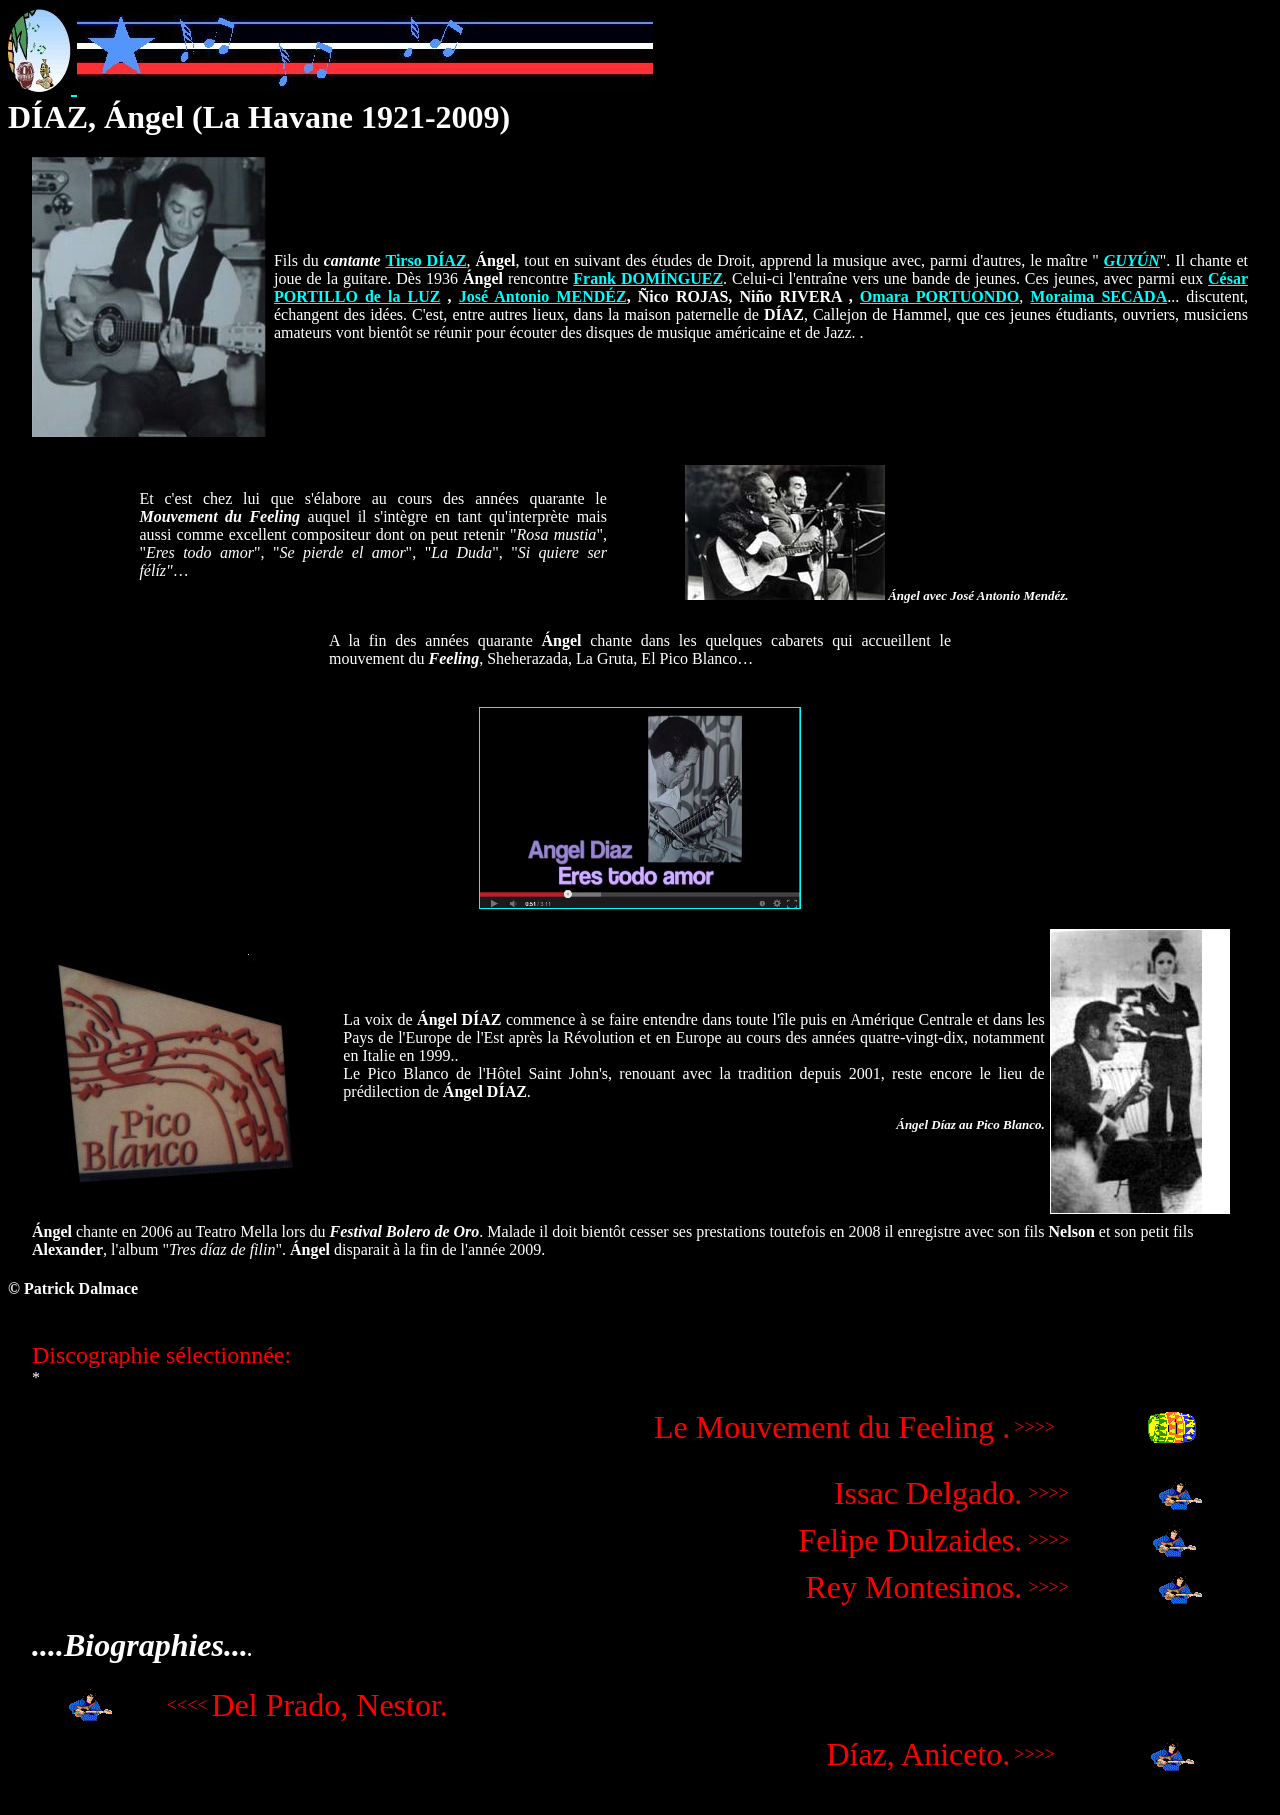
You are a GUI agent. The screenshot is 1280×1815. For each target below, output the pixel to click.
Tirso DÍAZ (426, 260)
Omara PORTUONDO (939, 296)
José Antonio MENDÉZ (543, 296)
